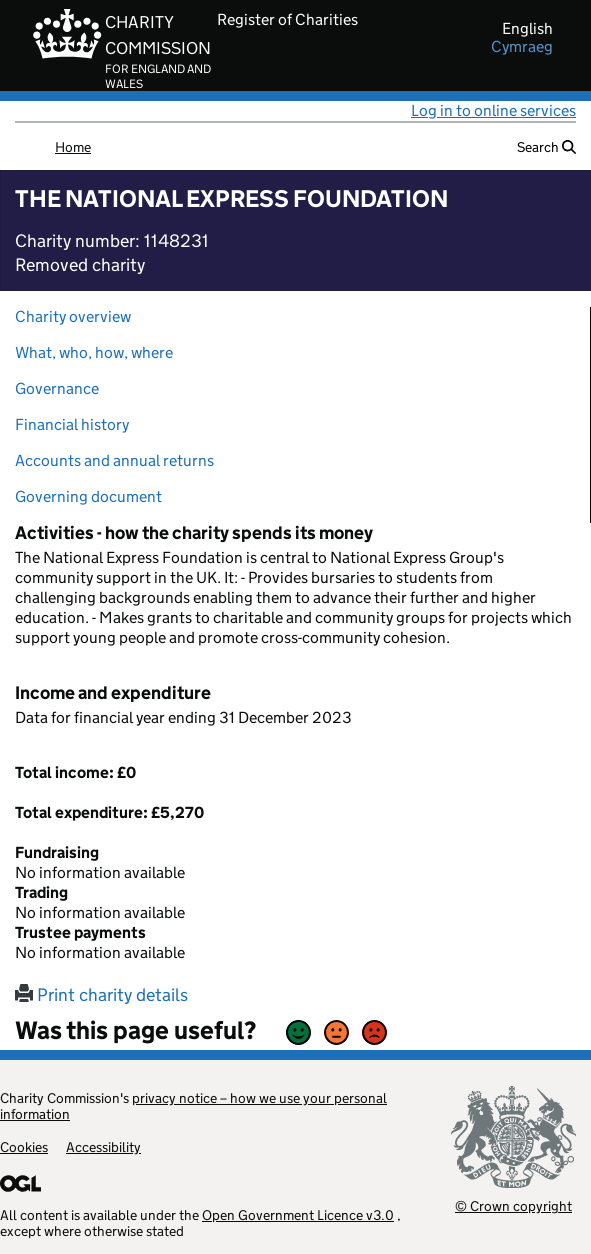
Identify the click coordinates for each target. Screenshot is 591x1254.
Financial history (72, 424)
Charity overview (73, 316)
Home (73, 147)
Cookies (24, 1147)
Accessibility (103, 1147)
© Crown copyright (513, 1205)
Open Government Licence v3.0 (298, 1215)
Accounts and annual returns (114, 460)
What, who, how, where (94, 352)
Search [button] (546, 147)
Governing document (88, 496)
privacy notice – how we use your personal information (193, 1106)
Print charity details (101, 995)
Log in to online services (493, 110)
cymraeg (522, 47)
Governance (57, 388)
